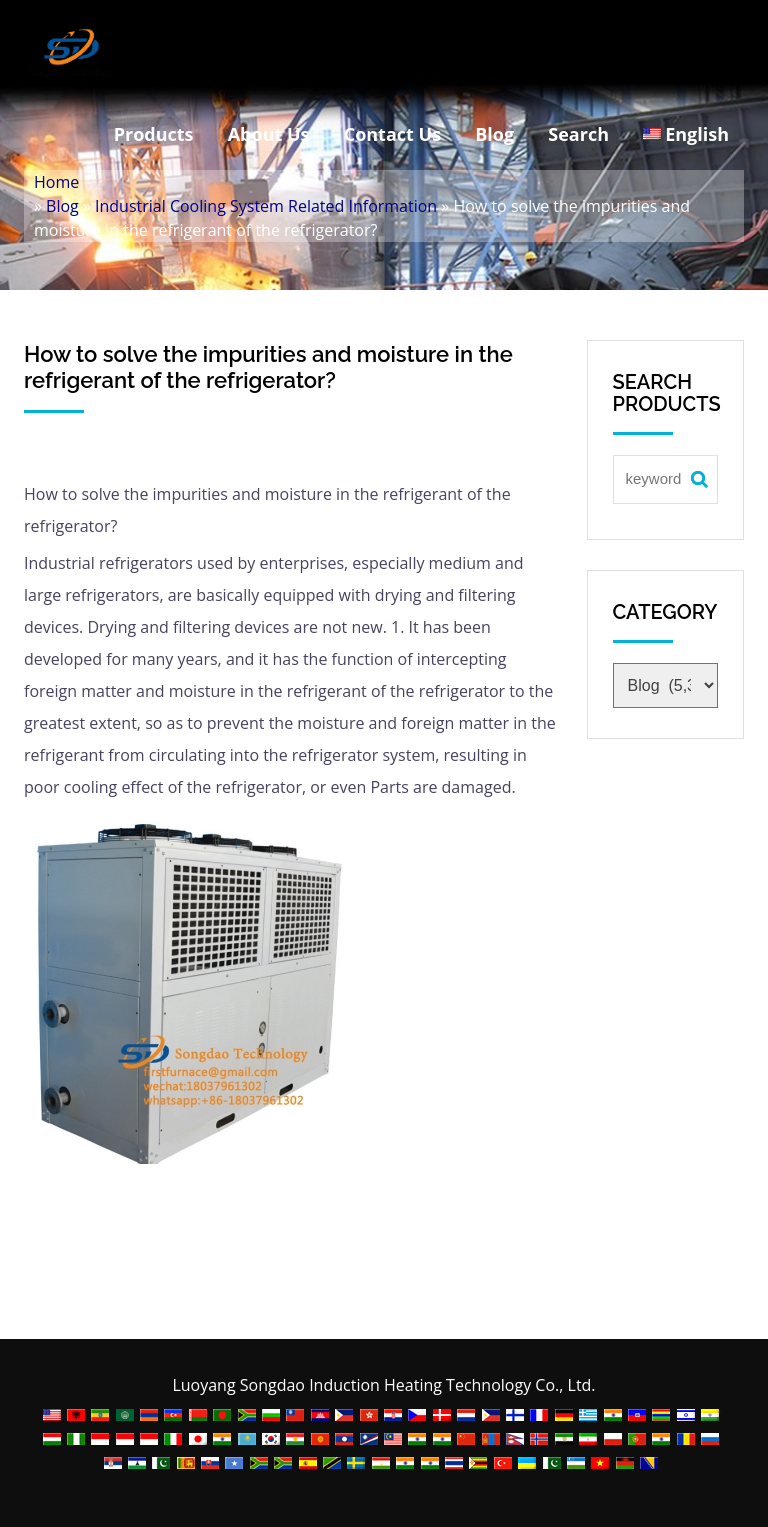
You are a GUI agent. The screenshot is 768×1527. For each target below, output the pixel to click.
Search (578, 134)
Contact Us (392, 134)
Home (56, 182)
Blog (494, 134)
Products (154, 134)
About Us (269, 134)
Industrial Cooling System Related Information (266, 206)
